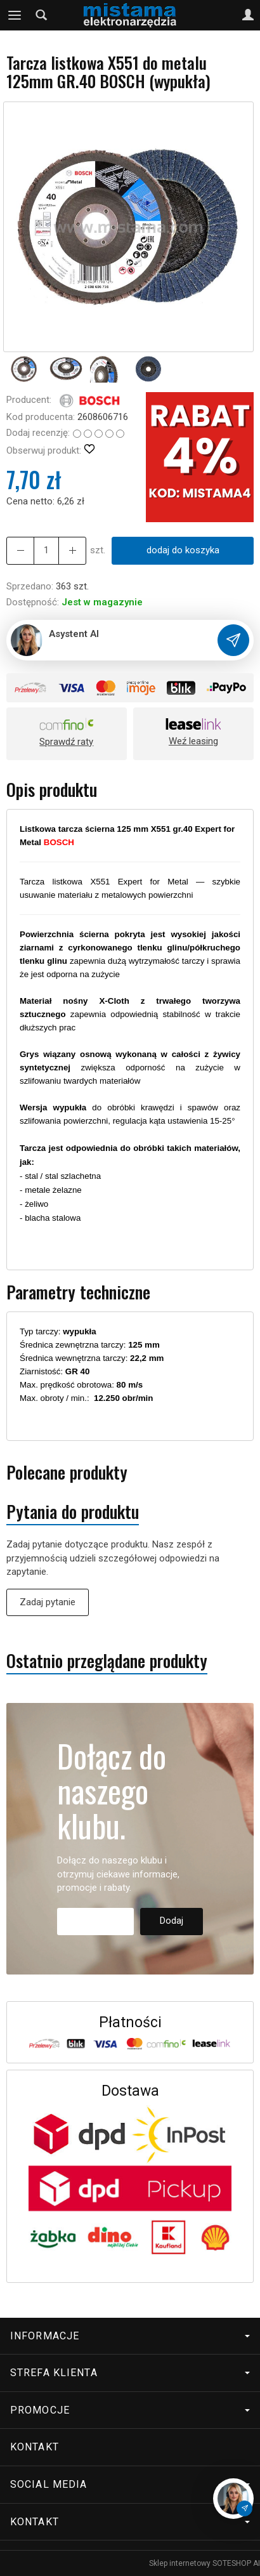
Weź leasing (193, 741)
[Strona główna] (130, 15)
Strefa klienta (130, 2373)
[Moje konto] (248, 15)
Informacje (130, 2336)
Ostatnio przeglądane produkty (106, 1660)
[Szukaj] (41, 15)
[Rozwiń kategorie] (14, 15)
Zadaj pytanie (47, 1602)
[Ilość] (46, 550)
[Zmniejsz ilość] (72, 550)
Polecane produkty (66, 1472)
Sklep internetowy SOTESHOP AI (204, 2563)
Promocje (130, 2410)
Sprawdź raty (66, 741)
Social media (130, 2484)
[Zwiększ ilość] (20, 550)
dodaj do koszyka (182, 550)
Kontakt (34, 2447)
